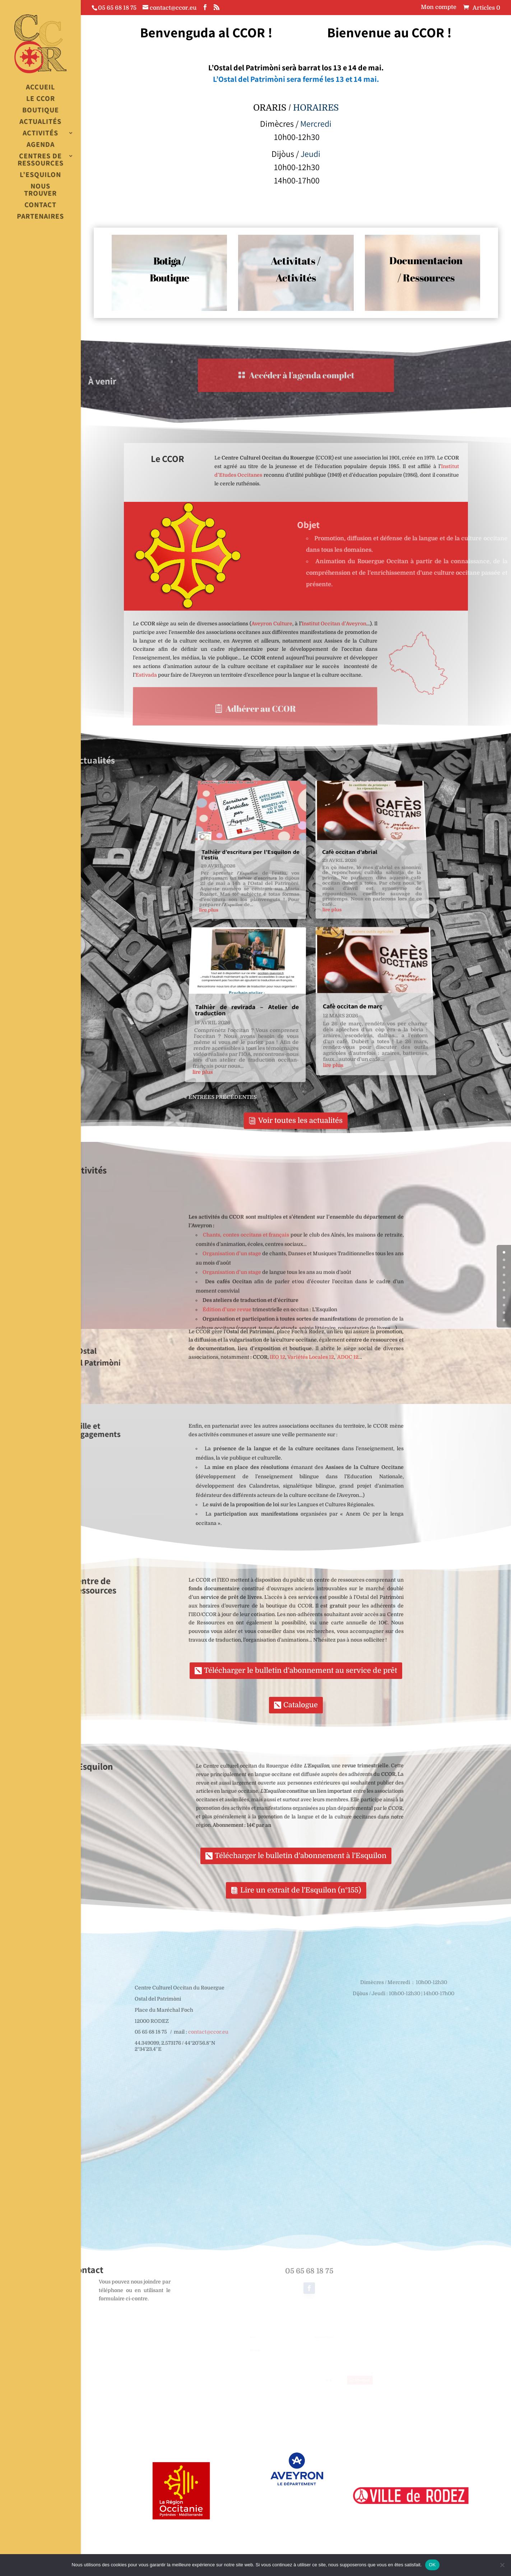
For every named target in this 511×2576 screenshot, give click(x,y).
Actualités (40, 122)
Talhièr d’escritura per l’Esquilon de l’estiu (253, 874)
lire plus (210, 915)
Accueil (40, 87)
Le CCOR (40, 99)
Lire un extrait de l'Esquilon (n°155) (300, 1890)
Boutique (40, 110)
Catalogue (300, 1705)
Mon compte (438, 7)
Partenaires (40, 217)
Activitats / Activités (296, 267)
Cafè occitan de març (354, 993)
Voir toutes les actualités (300, 1120)
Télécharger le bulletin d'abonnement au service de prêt (300, 1670)
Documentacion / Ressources (425, 266)
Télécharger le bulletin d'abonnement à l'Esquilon (300, 1856)
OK (432, 2564)
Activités (40, 133)
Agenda (41, 145)
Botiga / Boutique (169, 268)
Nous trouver (40, 190)
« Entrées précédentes (208, 1078)
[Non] (502, 2564)
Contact (40, 205)
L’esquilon (40, 175)
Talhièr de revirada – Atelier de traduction (242, 996)
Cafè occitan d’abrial (347, 872)
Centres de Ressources (41, 160)
